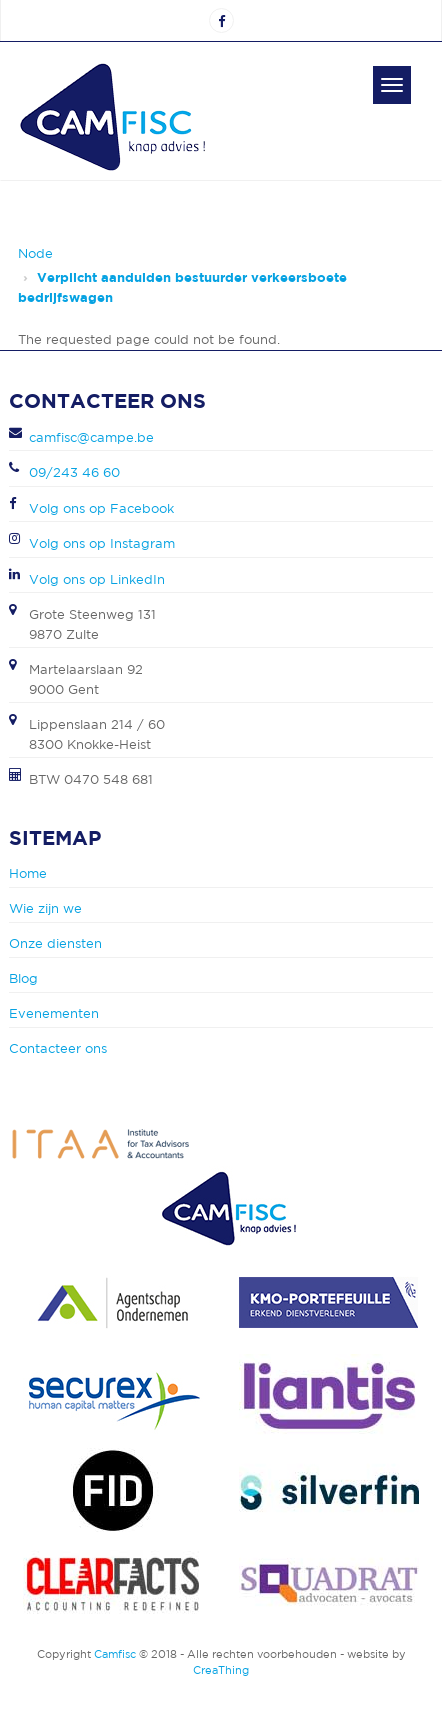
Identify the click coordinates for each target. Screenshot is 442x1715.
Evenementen (54, 1013)
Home (28, 873)
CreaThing (221, 1670)
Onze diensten (55, 943)
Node (35, 253)
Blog (23, 978)
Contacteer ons (58, 1048)
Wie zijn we (45, 908)
